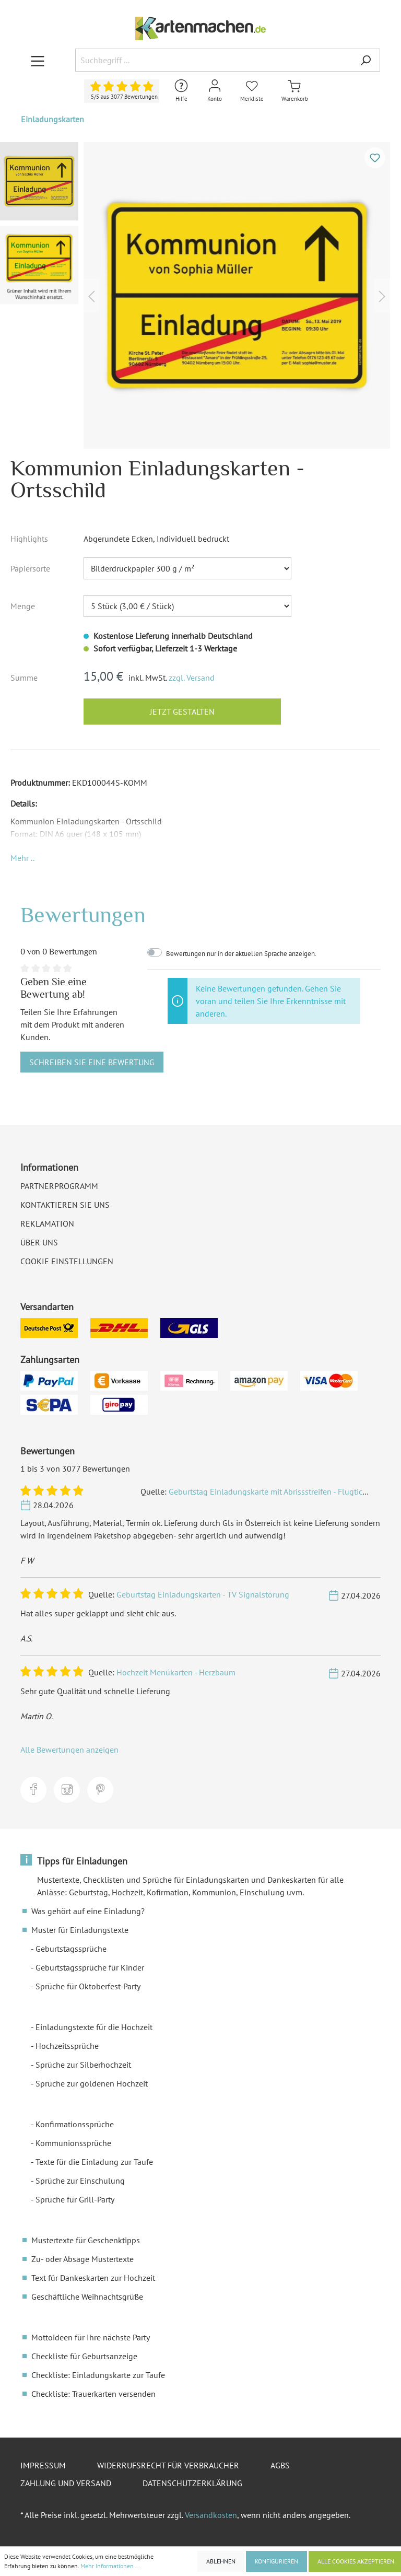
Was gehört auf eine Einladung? (88, 1911)
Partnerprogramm (59, 1186)
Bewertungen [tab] (83, 914)
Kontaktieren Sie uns (65, 1204)
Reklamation (47, 1223)
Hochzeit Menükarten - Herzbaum (175, 1672)
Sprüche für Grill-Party (75, 2199)
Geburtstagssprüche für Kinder (90, 1967)
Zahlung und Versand (65, 2483)
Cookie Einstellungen (66, 1261)
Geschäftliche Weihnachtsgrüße (87, 2296)
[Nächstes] (382, 295)
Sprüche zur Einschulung (80, 2180)
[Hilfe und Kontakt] (181, 91)
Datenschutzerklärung (192, 2483)
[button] (22, 858)
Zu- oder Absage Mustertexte (82, 2259)
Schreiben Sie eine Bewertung (92, 1062)
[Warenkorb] (295, 91)
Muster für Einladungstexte (79, 1930)
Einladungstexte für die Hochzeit (94, 2027)
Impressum (43, 2465)
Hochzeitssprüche (67, 2046)
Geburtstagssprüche (71, 1948)
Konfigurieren (276, 2561)
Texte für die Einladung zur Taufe (94, 2162)
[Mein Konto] (214, 91)
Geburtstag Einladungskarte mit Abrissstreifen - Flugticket (271, 1491)
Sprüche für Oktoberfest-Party (88, 1986)
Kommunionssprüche (73, 2143)
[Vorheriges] (91, 295)
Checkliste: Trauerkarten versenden (93, 2393)
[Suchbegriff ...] (213, 60)
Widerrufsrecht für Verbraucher (168, 2465)
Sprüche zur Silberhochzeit (83, 2064)
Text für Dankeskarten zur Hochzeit (93, 2277)
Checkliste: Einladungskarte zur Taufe (98, 2375)
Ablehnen (220, 2561)
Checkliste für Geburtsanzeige (84, 2356)
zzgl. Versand (192, 677)
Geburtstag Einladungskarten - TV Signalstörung (202, 1594)
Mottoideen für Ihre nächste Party (90, 2337)
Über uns (39, 1242)
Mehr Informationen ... (110, 2566)
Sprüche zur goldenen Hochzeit (92, 2083)
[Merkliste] (252, 91)
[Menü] (37, 61)
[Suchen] (365, 60)
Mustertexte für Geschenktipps (85, 2240)
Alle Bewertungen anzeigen (69, 1749)
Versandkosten (211, 2515)
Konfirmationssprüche (75, 2124)
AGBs (280, 2465)
